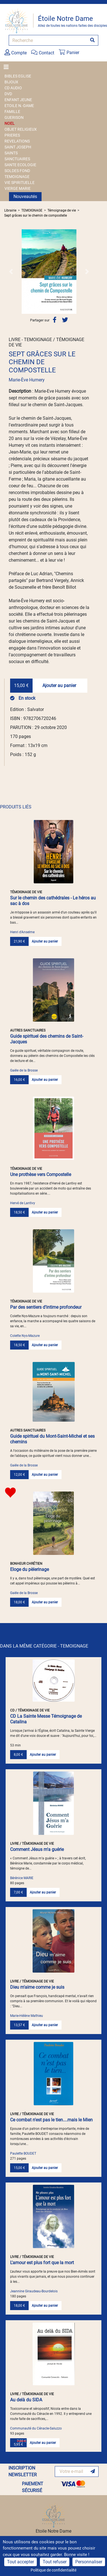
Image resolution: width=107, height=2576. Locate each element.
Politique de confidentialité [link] (53, 2570)
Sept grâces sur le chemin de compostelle (35, 215)
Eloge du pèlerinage (29, 1569)
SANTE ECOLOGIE (20, 165)
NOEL (9, 123)
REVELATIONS (17, 141)
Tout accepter (20, 2561)
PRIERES (12, 135)
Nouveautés (25, 196)
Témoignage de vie (61, 210)
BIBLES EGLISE (17, 76)
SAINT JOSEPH (17, 147)
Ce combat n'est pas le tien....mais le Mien (51, 2119)
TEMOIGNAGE (16, 176)
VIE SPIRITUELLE (19, 182)
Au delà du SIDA (26, 2399)
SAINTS (11, 153)
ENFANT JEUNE (18, 99)
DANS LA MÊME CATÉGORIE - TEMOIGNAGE (44, 1646)
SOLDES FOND (17, 170)
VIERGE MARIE (17, 188)
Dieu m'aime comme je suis (37, 1987)
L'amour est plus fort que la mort (42, 2262)
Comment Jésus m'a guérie (37, 1849)
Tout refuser (55, 2561)
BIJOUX (11, 82)
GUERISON (14, 117)
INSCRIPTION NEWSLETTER (22, 2471)
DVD (8, 94)
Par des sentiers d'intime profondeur (45, 1307)
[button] (11, 271)
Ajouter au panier (59, 685)
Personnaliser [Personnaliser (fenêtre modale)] (88, 2561)
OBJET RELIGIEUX (20, 129)
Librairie (10, 210)
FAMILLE (12, 111)
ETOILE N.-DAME (19, 105)
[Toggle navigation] (8, 67)
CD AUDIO (13, 88)
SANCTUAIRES (17, 159)
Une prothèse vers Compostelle (40, 1174)
